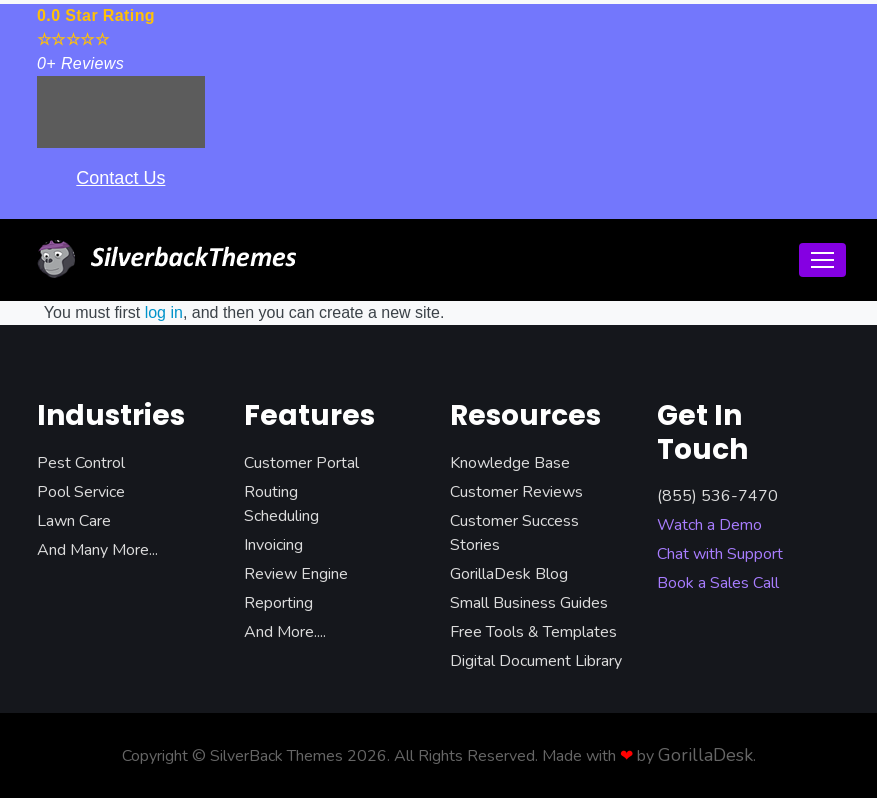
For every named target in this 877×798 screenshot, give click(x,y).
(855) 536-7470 (717, 496)
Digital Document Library (536, 661)
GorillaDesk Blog (509, 574)
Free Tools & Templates (533, 632)
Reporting (278, 603)
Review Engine (296, 574)
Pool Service (81, 492)
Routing (271, 492)
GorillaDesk (705, 755)
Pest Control (81, 463)
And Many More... (97, 550)
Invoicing (273, 545)
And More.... (285, 632)
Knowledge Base (510, 463)
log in (164, 312)
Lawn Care (74, 521)
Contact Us (120, 178)
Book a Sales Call (718, 583)
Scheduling (281, 516)
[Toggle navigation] (822, 260)
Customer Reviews (516, 492)
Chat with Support (720, 554)
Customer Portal (301, 463)
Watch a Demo (709, 525)
